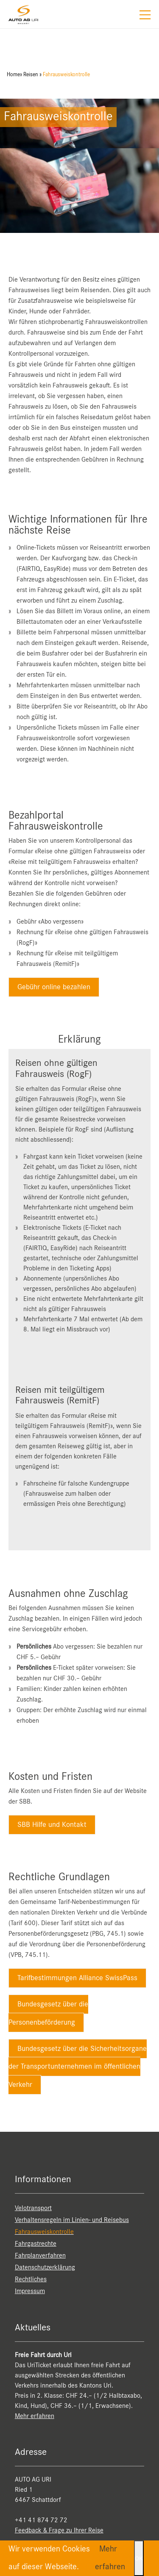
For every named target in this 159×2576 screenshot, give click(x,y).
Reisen (30, 74)
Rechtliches (31, 2279)
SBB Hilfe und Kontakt (51, 1825)
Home (13, 74)
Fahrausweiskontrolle (66, 74)
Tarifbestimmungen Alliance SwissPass (77, 1978)
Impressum (30, 2291)
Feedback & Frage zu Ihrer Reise (59, 2530)
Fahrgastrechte (35, 2244)
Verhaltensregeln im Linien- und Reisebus (72, 2220)
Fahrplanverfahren (40, 2255)
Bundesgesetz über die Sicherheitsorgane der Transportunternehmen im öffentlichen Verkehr (77, 2067)
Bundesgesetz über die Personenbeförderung (48, 2013)
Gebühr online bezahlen (53, 987)
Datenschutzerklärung (45, 2267)
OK (139, 2558)
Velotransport (33, 2208)
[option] (79, 166)
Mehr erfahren (34, 2416)
